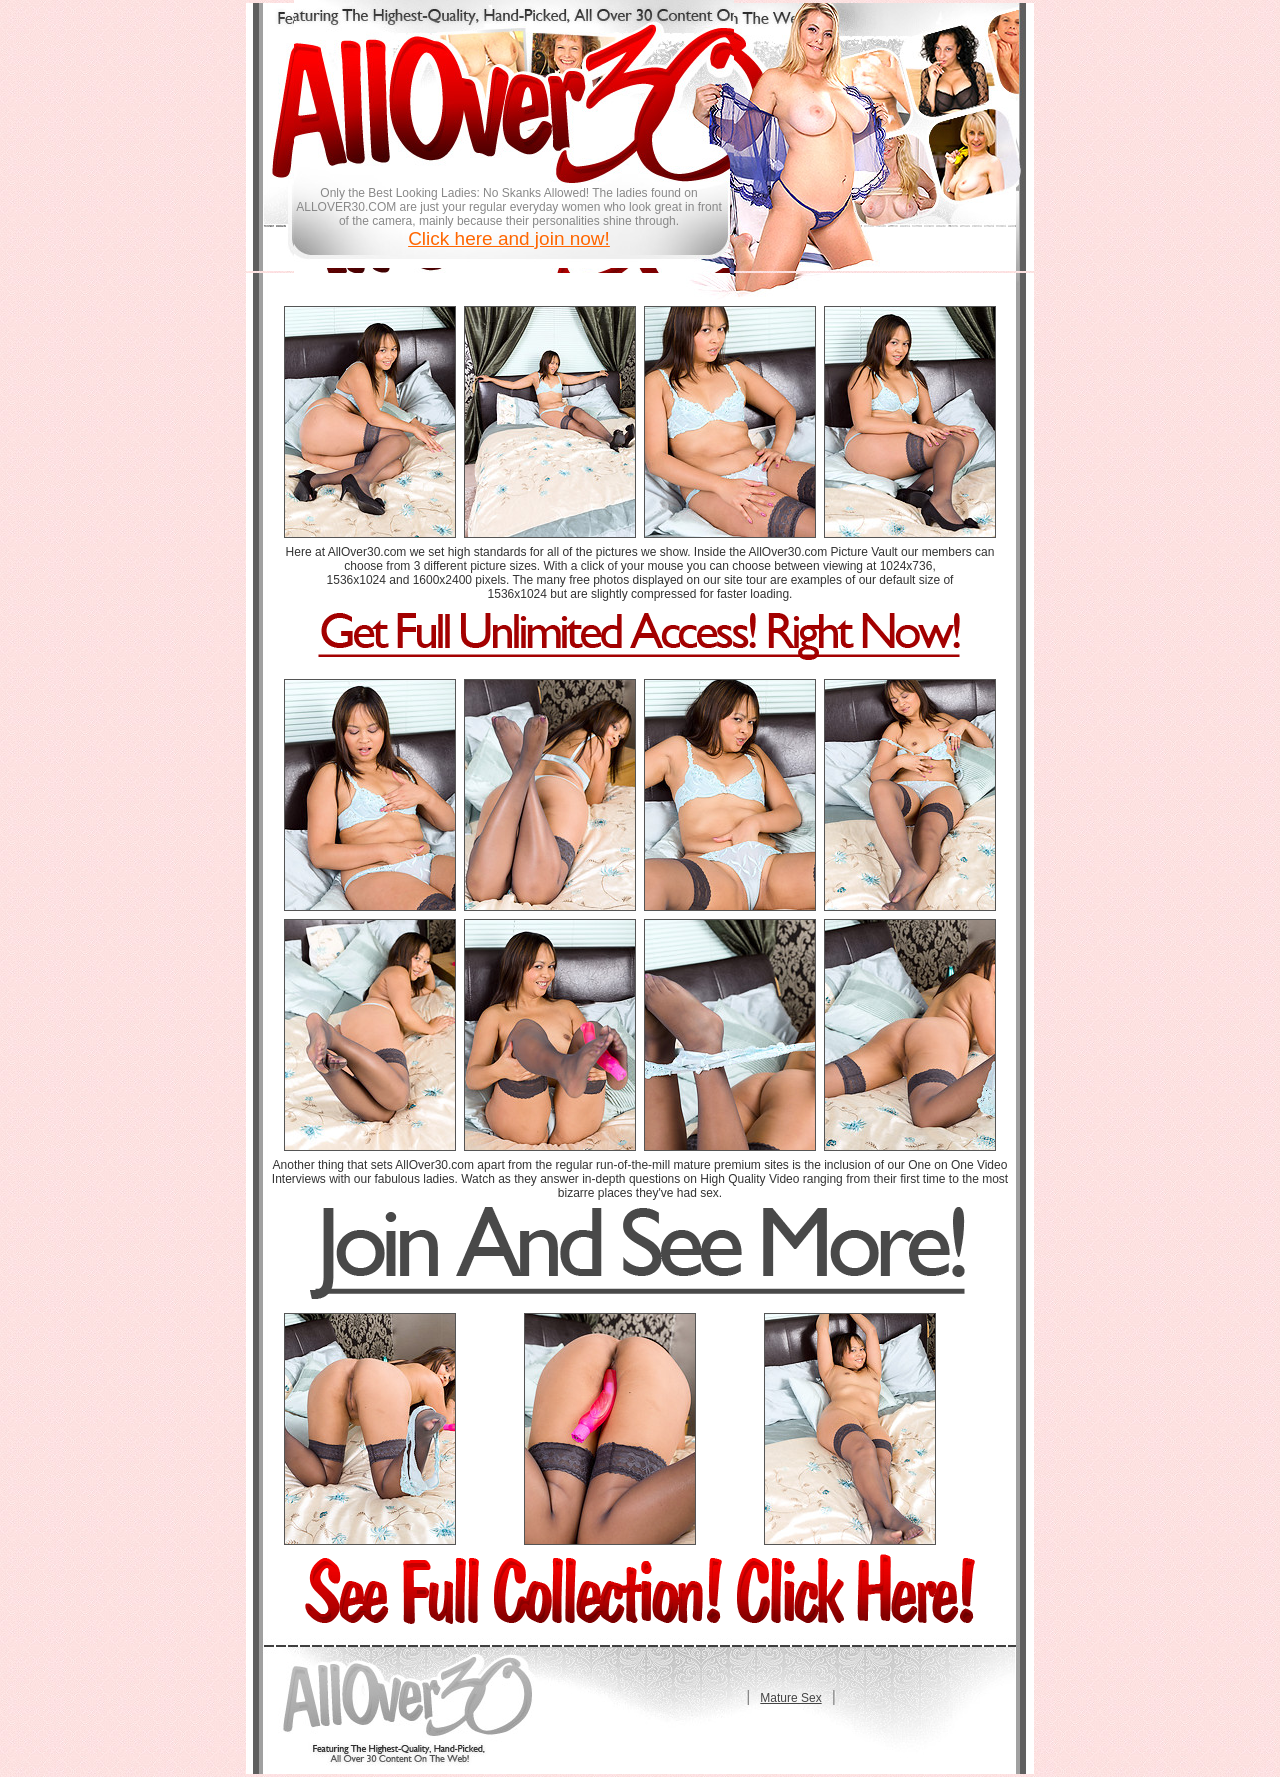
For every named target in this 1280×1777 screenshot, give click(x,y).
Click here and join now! (509, 238)
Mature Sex (790, 1698)
